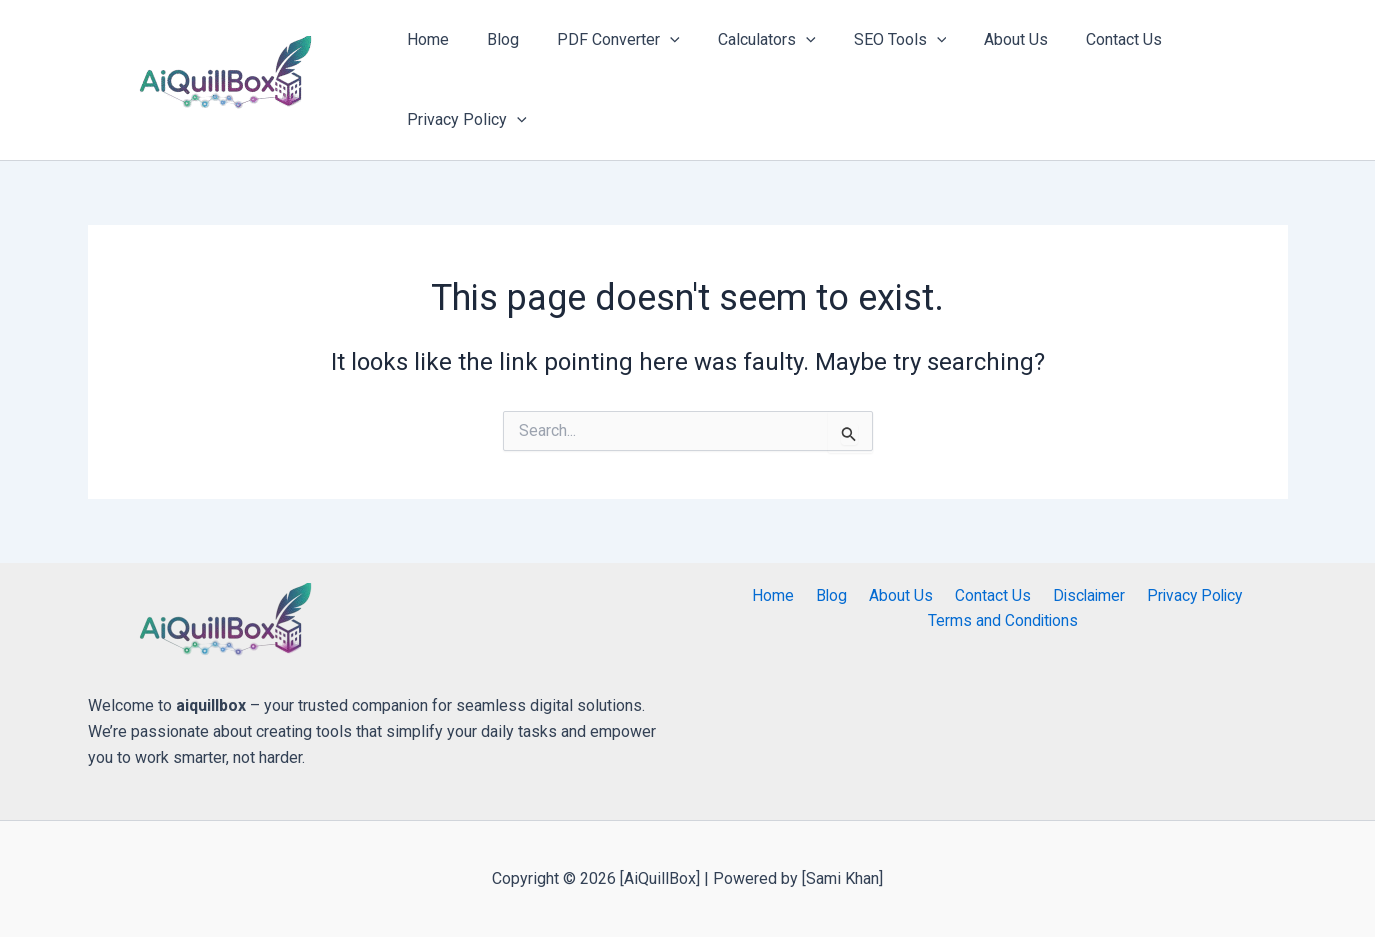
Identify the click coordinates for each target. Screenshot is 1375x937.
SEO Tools (873, 40)
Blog (495, 39)
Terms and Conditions (1004, 621)
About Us (983, 39)
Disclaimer (1077, 595)
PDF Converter (604, 40)
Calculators (746, 40)
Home (426, 39)
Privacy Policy (465, 120)
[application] (656, 40)
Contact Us (1085, 39)
